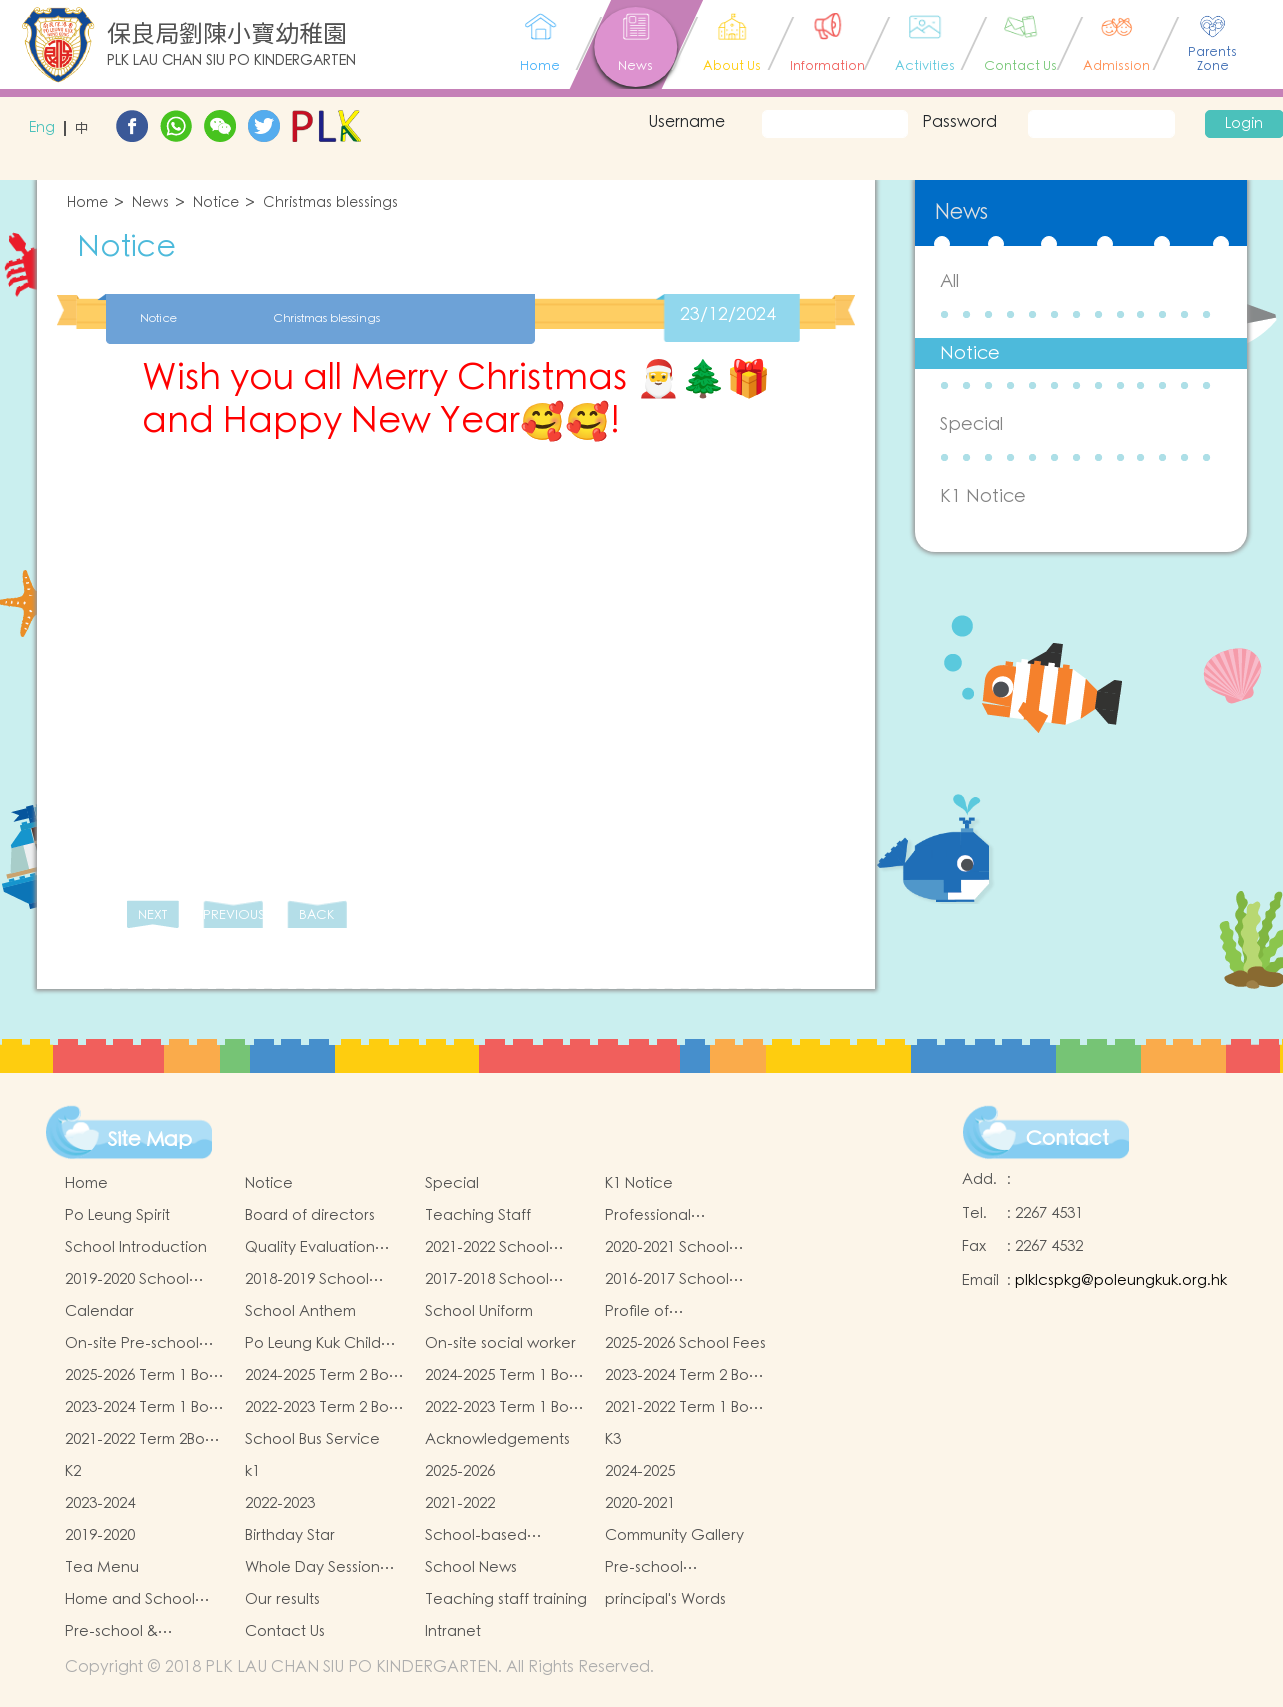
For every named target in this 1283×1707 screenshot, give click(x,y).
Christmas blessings (330, 203)
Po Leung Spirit (117, 1215)
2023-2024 (100, 1503)
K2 (73, 1471)
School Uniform (479, 1311)
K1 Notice (983, 496)
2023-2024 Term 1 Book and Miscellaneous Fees (145, 1408)
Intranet (453, 1631)
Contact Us (285, 1631)
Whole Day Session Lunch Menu (312, 1568)
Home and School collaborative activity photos (141, 1600)
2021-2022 (460, 1503)
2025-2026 (460, 1471)
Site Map (150, 1140)
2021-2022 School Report (487, 1248)
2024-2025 (640, 1471)
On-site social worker (500, 1343)
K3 (613, 1439)
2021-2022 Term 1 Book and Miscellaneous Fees (685, 1408)
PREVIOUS (233, 915)
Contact (1067, 1139)
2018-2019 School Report (307, 1280)
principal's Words (665, 1599)
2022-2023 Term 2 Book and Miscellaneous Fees (325, 1408)
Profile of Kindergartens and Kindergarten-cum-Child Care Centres (674, 1312)
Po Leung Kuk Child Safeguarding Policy (318, 1344)
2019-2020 (100, 1535)
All (949, 281)
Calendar (99, 1311)
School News (471, 1567)
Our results (282, 1599)
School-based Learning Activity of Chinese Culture (494, 1536)
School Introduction (136, 1247)
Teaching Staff (478, 1215)
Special (971, 424)
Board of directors (310, 1215)
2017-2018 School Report (487, 1280)
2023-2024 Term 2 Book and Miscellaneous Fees (685, 1376)
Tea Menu (102, 1567)
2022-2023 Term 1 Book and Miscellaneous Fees (505, 1408)
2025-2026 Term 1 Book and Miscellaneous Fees (145, 1376)
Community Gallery (674, 1535)
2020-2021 (640, 1503)
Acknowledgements (497, 1439)
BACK (316, 915)
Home (87, 203)
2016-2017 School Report (667, 1280)
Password (959, 122)
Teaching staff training (506, 1599)
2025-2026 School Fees (685, 1343)
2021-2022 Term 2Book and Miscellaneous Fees (143, 1440)
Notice (216, 203)
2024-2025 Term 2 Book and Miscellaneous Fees (325, 1376)
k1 (252, 1471)
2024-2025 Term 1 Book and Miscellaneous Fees (505, 1376)
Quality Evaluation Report (310, 1248)
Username (686, 122)
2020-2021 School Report (667, 1248)
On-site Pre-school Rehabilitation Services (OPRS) (132, 1344)
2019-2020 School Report (127, 1280)
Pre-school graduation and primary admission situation (669, 1568)
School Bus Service (312, 1439)
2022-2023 (280, 1503)
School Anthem (300, 1311)
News (150, 203)
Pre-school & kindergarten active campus (136, 1632)
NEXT (152, 915)
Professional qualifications (653, 1216)
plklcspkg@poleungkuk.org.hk (1121, 1280)
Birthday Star (290, 1535)
